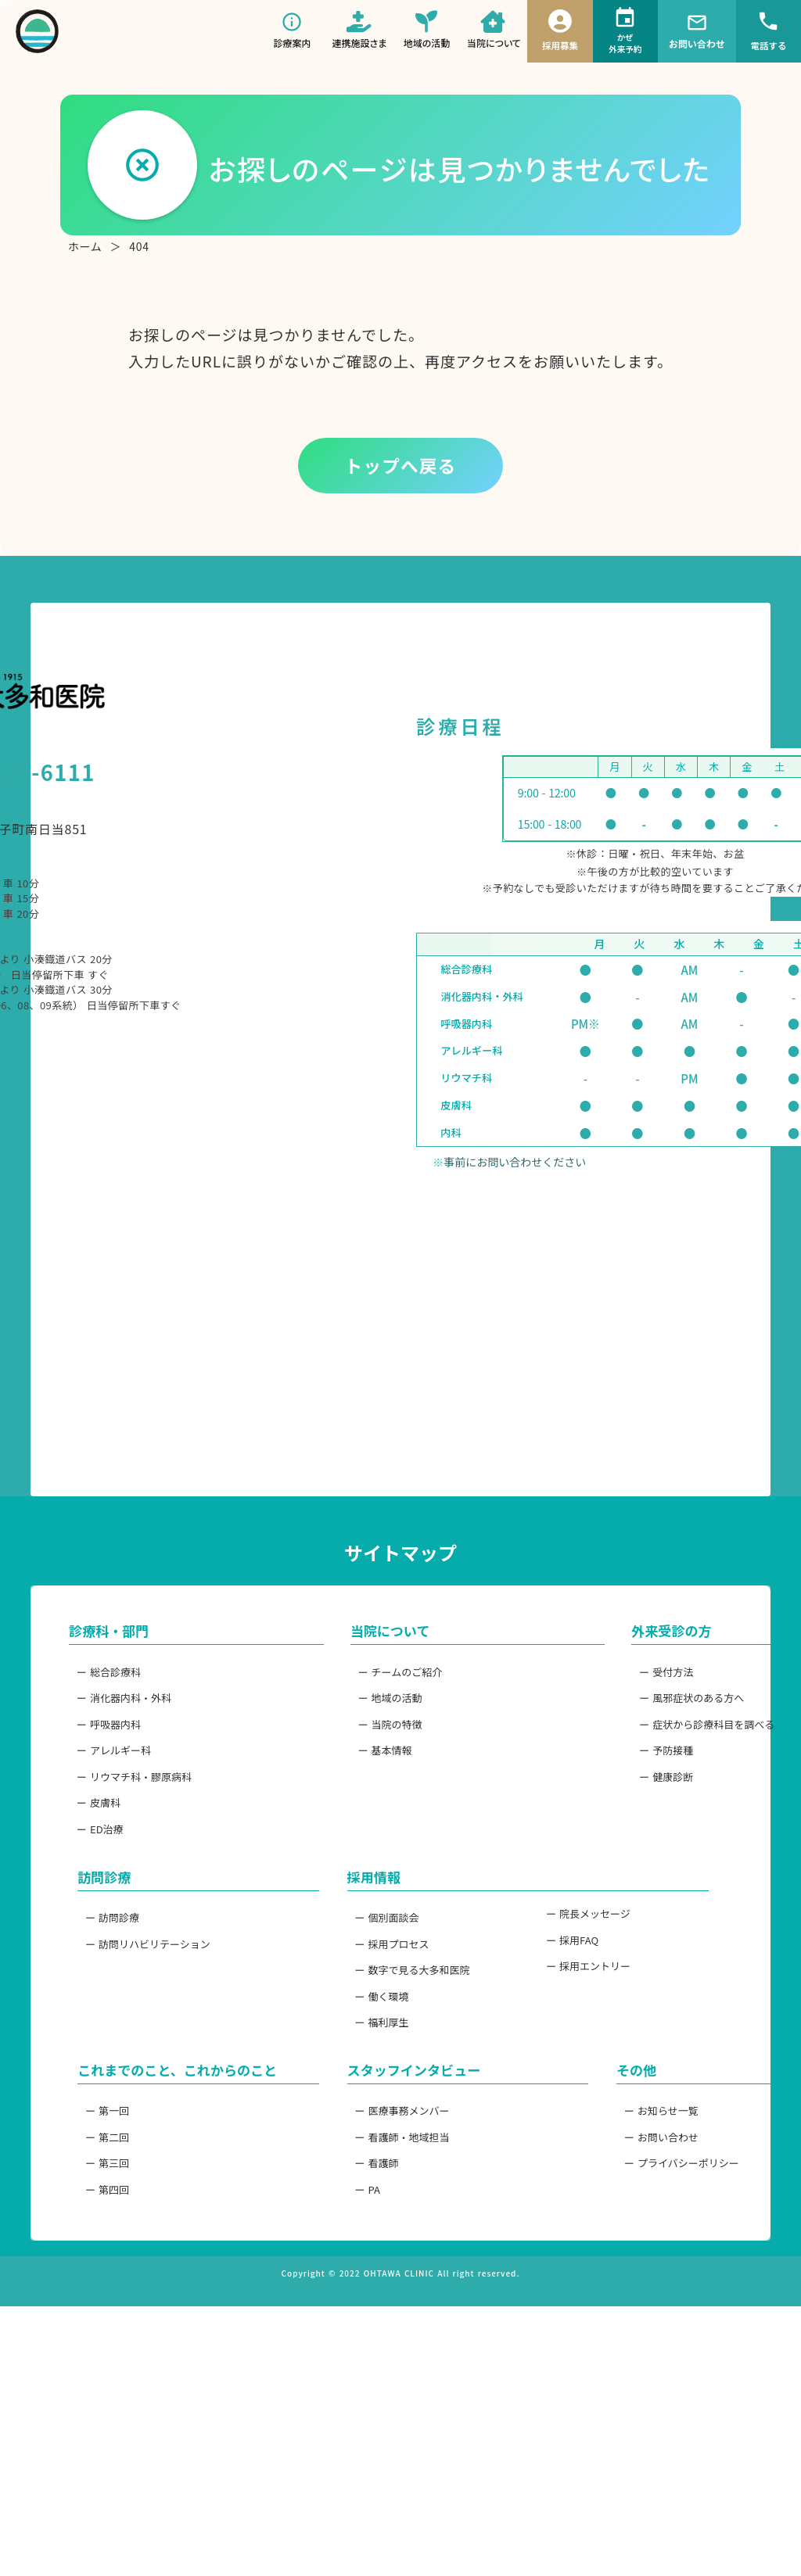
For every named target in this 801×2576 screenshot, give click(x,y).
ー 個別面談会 (349, 2126)
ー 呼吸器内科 (134, 1914)
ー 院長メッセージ (574, 2126)
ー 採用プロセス (354, 2156)
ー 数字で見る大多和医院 (374, 2186)
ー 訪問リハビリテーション (164, 2156)
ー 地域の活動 (349, 1884)
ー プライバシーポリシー (589, 2399)
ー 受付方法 (559, 1854)
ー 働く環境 (344, 2216)
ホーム (85, 261)
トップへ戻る (400, 480)
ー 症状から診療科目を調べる (599, 1914)
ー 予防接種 (559, 1943)
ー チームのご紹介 (359, 1854)
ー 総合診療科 (134, 1854)
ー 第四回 (123, 2449)
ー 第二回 (123, 2389)
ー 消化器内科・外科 (149, 1884)
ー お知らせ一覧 (569, 2339)
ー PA (329, 2429)
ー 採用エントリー (574, 2186)
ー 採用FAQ (558, 2156)
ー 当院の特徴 (349, 1914)
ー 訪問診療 (129, 2126)
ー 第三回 (123, 2419)
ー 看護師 (339, 2399)
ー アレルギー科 (139, 1943)
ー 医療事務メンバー (364, 2339)
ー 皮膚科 (123, 2003)
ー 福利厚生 (344, 2246)
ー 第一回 (123, 2359)
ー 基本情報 (344, 1943)
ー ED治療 (125, 2033)
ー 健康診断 (559, 1973)
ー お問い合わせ (569, 2369)
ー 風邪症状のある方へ (584, 1884)
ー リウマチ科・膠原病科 (159, 1973)
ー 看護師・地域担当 (364, 2369)
